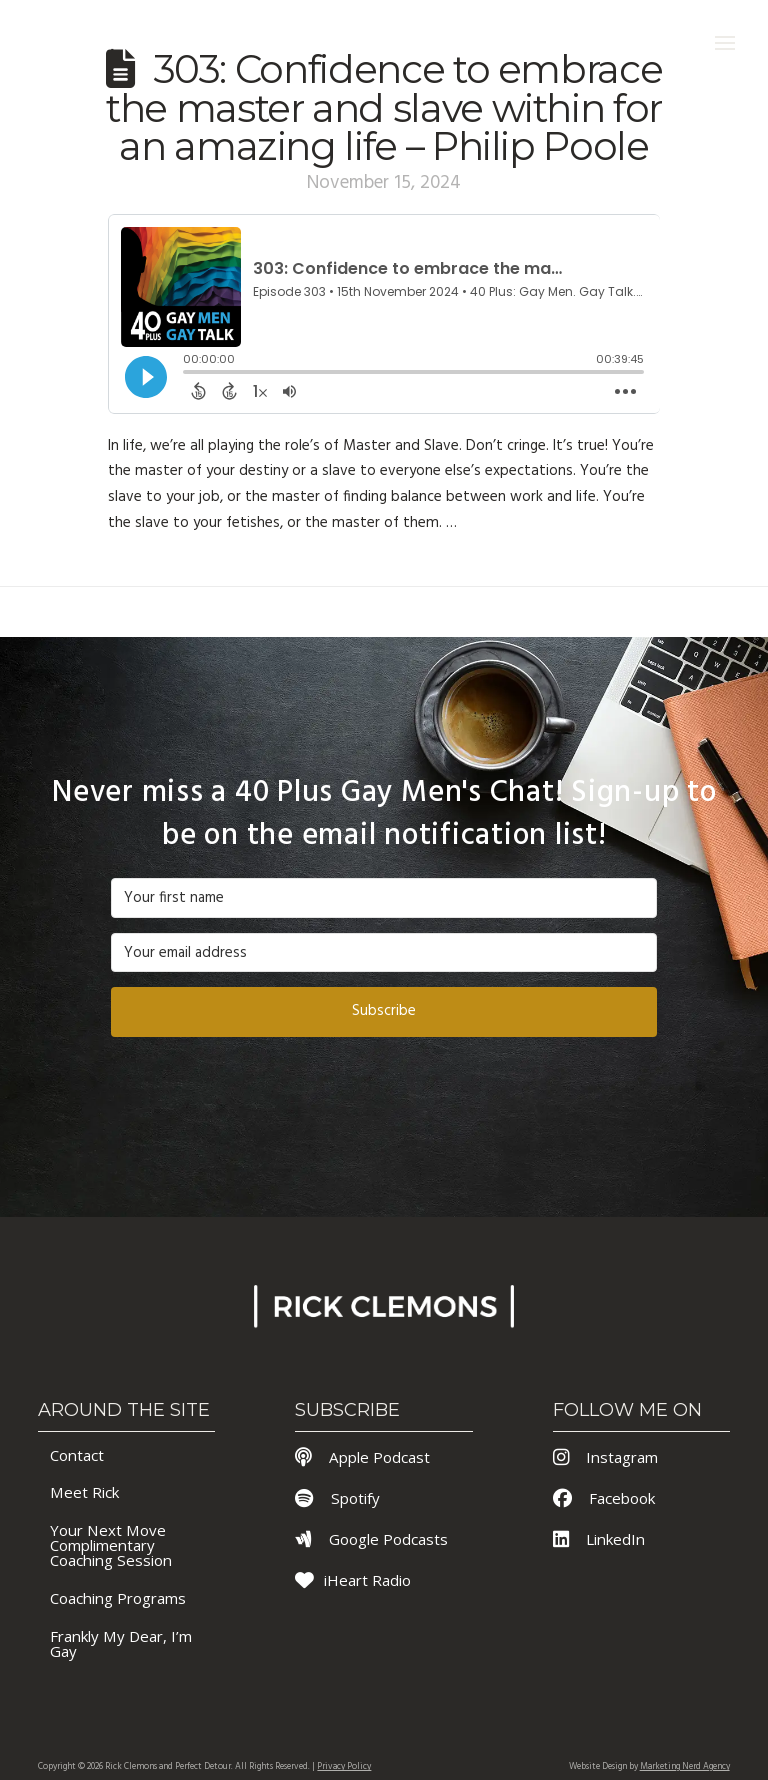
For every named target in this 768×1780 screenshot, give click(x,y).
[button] (725, 42)
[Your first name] (384, 898)
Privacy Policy (344, 1767)
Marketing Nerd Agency (685, 1767)
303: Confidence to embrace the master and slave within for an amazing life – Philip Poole (384, 108)
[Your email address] (384, 953)
